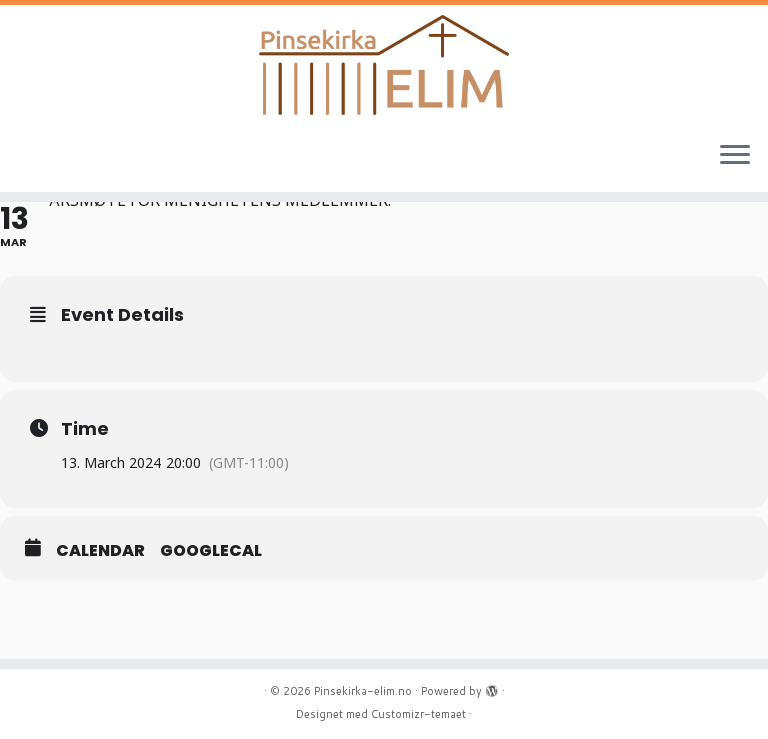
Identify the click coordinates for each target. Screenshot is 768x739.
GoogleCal (211, 551)
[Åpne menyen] (735, 156)
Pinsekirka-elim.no (363, 691)
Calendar (100, 551)
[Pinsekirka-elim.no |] (384, 65)
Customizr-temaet (418, 714)
